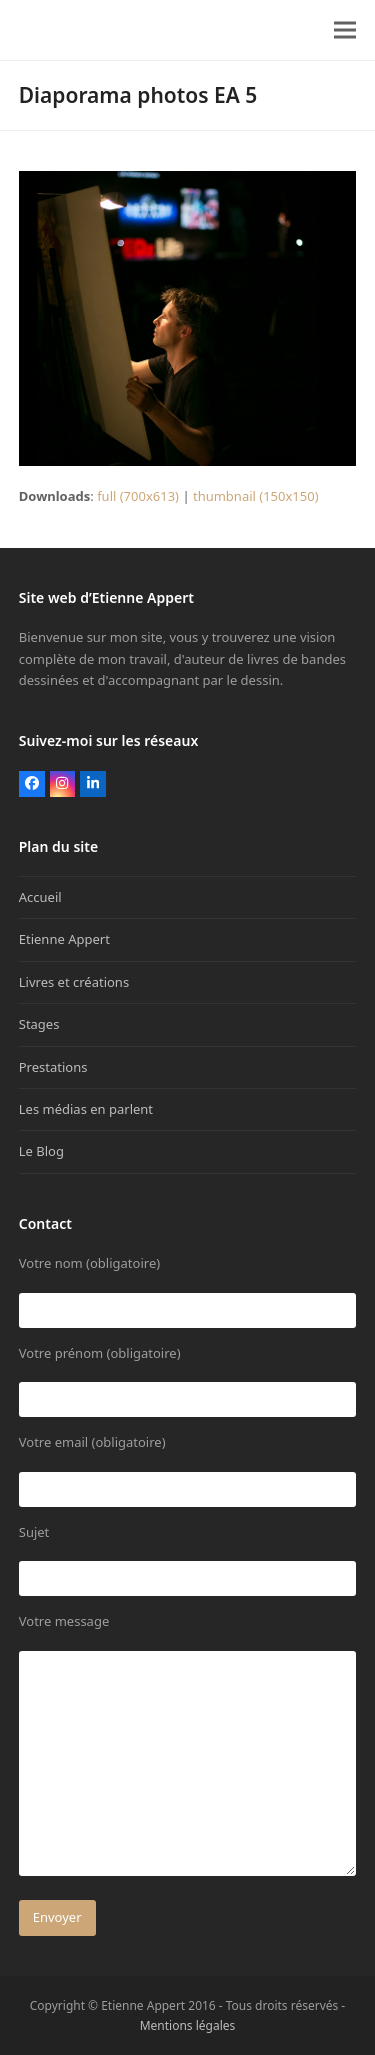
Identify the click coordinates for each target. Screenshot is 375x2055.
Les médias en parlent (86, 1109)
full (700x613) (138, 496)
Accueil (40, 897)
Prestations (53, 1067)
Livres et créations (74, 982)
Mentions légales (188, 2025)
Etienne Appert (64, 939)
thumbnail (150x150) (256, 496)
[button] (345, 30)
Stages (39, 1024)
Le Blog (41, 1151)
